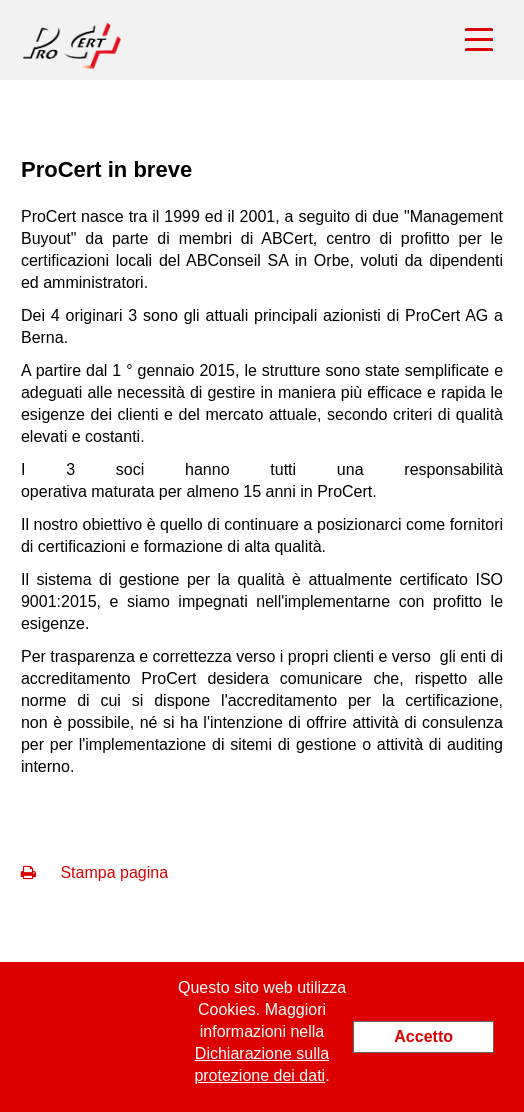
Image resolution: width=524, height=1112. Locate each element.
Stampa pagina (94, 872)
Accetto (423, 1036)
